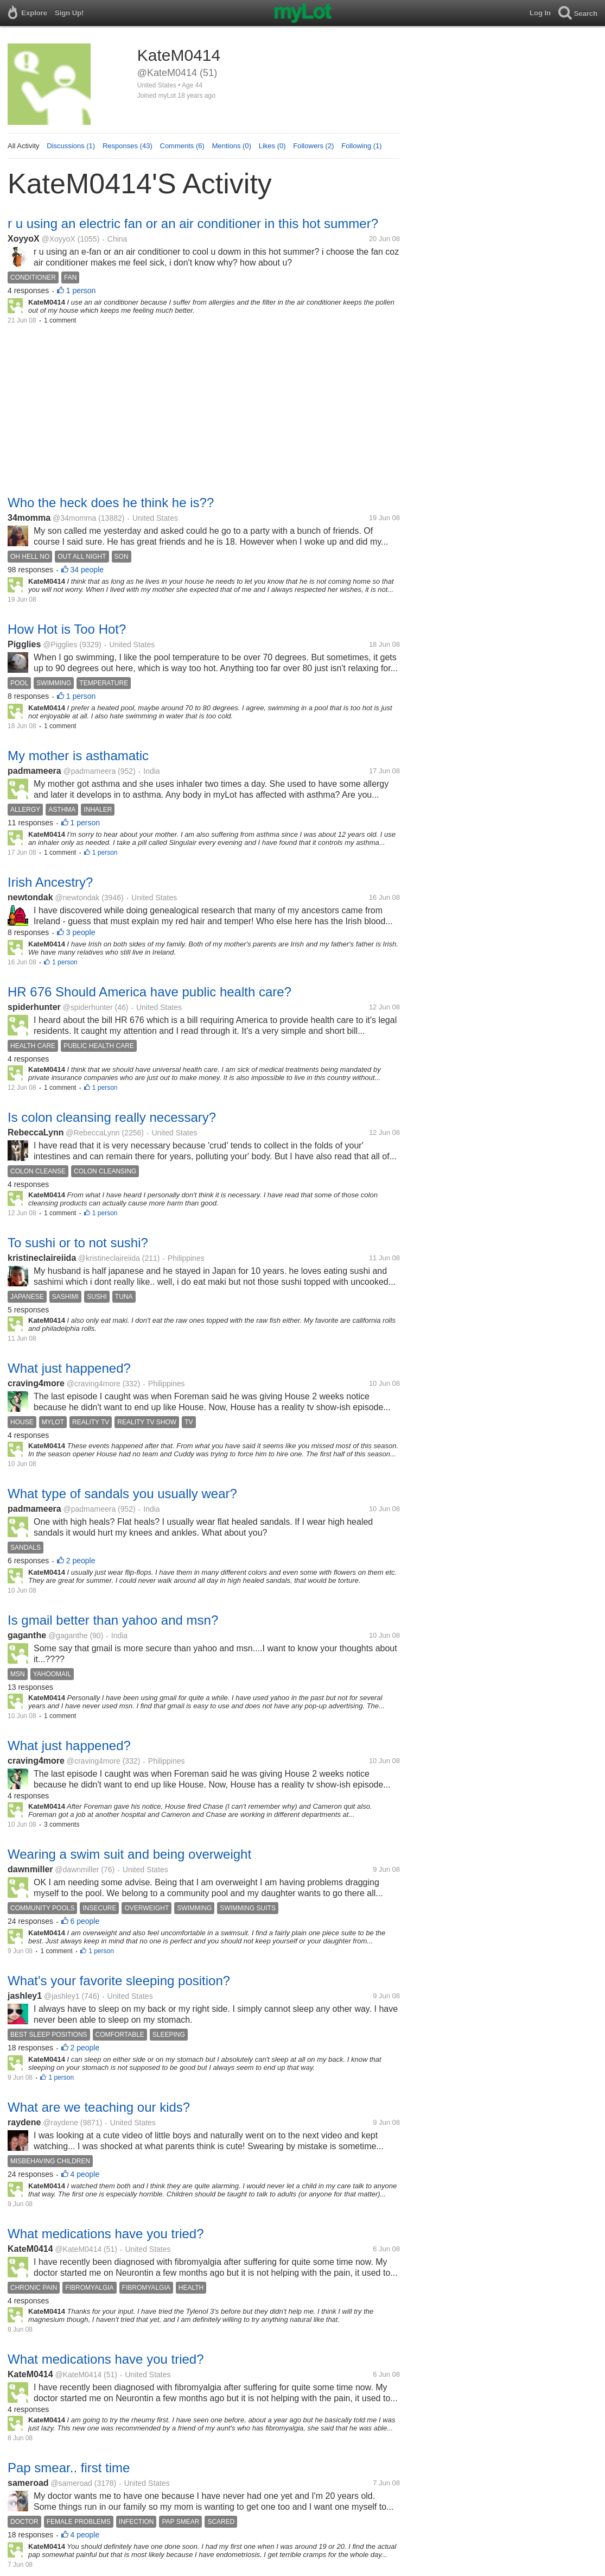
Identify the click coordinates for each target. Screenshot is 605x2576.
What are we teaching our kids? (99, 2107)
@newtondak (77, 897)
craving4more (36, 1383)
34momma (29, 517)
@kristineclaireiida (109, 1258)
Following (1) (361, 146)
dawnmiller (30, 1869)
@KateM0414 (78, 2249)
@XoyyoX (58, 239)
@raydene (60, 2122)
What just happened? (69, 1368)
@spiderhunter (88, 1007)
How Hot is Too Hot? (67, 629)
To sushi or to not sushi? (78, 1242)
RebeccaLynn (35, 1132)
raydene (24, 2122)
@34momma (74, 518)
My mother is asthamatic (78, 755)
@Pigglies (60, 644)
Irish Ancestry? (50, 882)
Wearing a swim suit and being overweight (129, 1854)
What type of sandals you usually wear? (122, 1493)
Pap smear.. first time (69, 2467)
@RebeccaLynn (92, 1132)
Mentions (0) (231, 146)
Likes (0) (272, 146)
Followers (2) (313, 146)
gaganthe (27, 1635)
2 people (80, 1560)
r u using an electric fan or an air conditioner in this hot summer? (193, 223)
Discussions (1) (71, 146)
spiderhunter (34, 1007)
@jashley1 (62, 1996)
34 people (87, 569)
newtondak (30, 897)
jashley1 (25, 1995)
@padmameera (89, 771)
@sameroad (71, 2483)
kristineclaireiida (42, 1257)
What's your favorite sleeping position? (119, 1980)
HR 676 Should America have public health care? (149, 991)
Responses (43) (127, 146)
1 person (80, 290)
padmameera (34, 770)
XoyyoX (24, 238)
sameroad (28, 2482)
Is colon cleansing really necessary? (112, 1117)
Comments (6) (182, 146)
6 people (85, 1921)
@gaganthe (68, 1635)
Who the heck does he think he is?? (111, 502)
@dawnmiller (77, 1869)
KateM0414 (30, 2248)
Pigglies (24, 644)
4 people (85, 2174)
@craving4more (93, 1383)
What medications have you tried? (106, 2233)
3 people (80, 932)
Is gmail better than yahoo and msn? (113, 1620)
